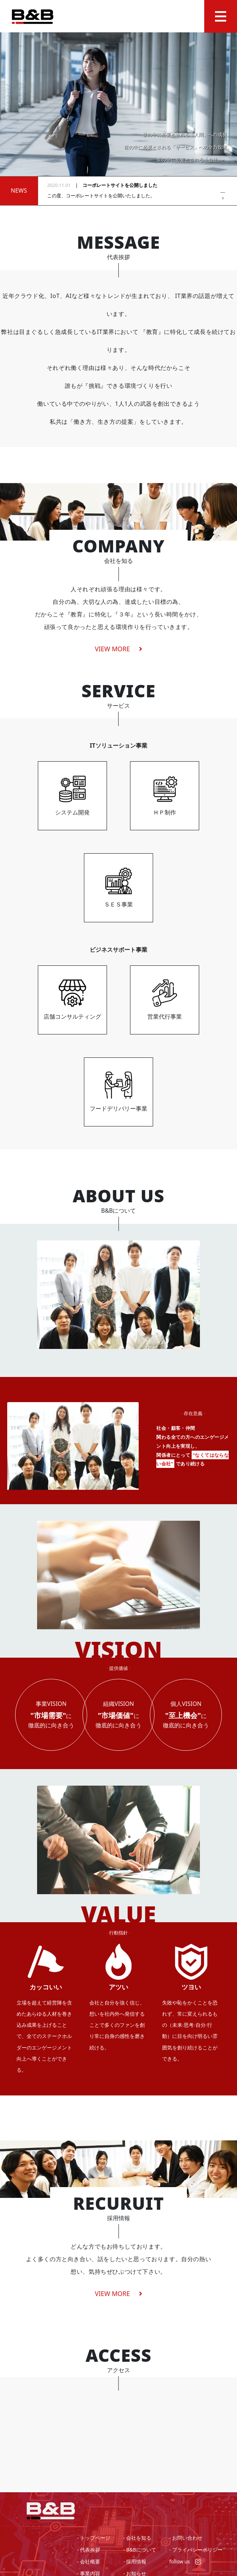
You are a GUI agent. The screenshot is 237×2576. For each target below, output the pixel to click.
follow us (185, 2561)
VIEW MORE (118, 2293)
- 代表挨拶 (88, 2549)
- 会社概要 (88, 2561)
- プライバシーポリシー (196, 2549)
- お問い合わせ (185, 2537)
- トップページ (93, 2537)
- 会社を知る (137, 2537)
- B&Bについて (139, 2549)
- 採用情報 (134, 2561)
